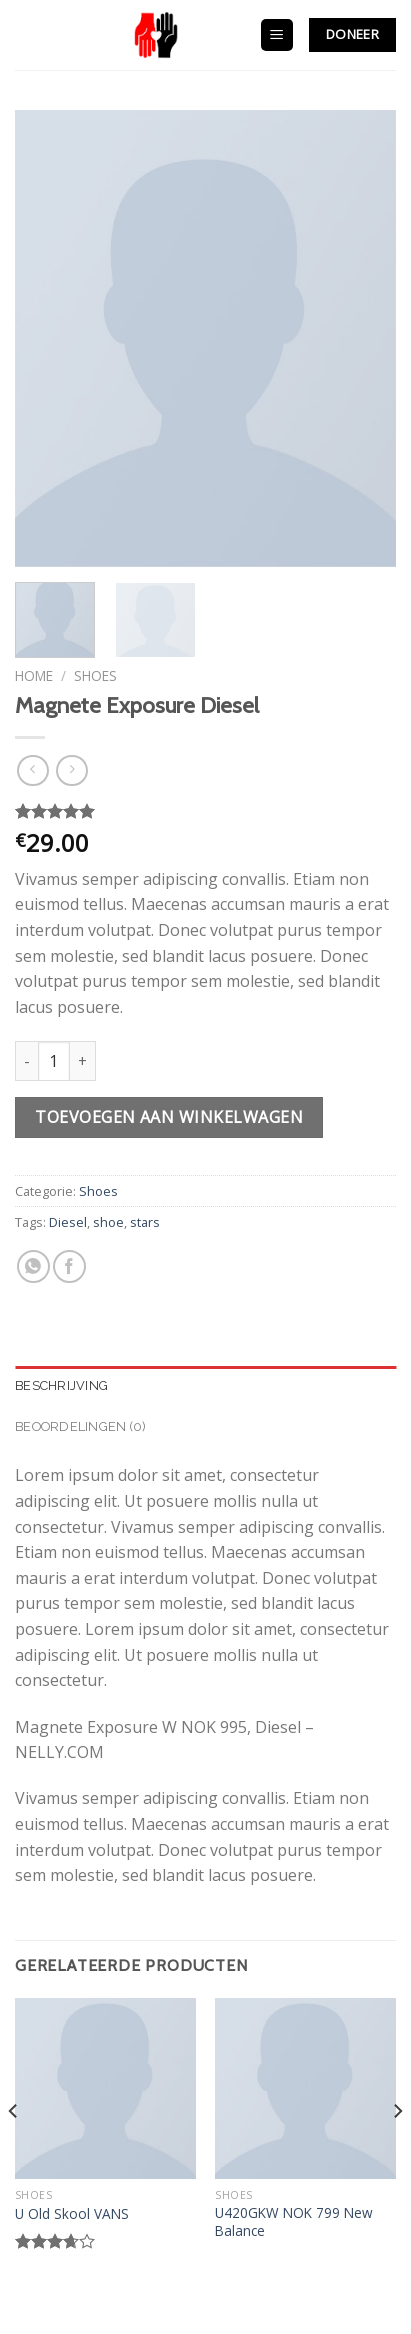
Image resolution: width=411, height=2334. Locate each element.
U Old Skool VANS (72, 2214)
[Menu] (277, 35)
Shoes (95, 675)
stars (145, 1222)
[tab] (205, 1386)
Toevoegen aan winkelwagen (169, 1117)
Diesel (68, 1222)
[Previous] (14, 2151)
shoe (108, 1222)
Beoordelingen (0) (80, 1426)
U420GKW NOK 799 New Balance (294, 2221)
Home (34, 675)
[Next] (397, 2151)
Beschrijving (61, 1385)
